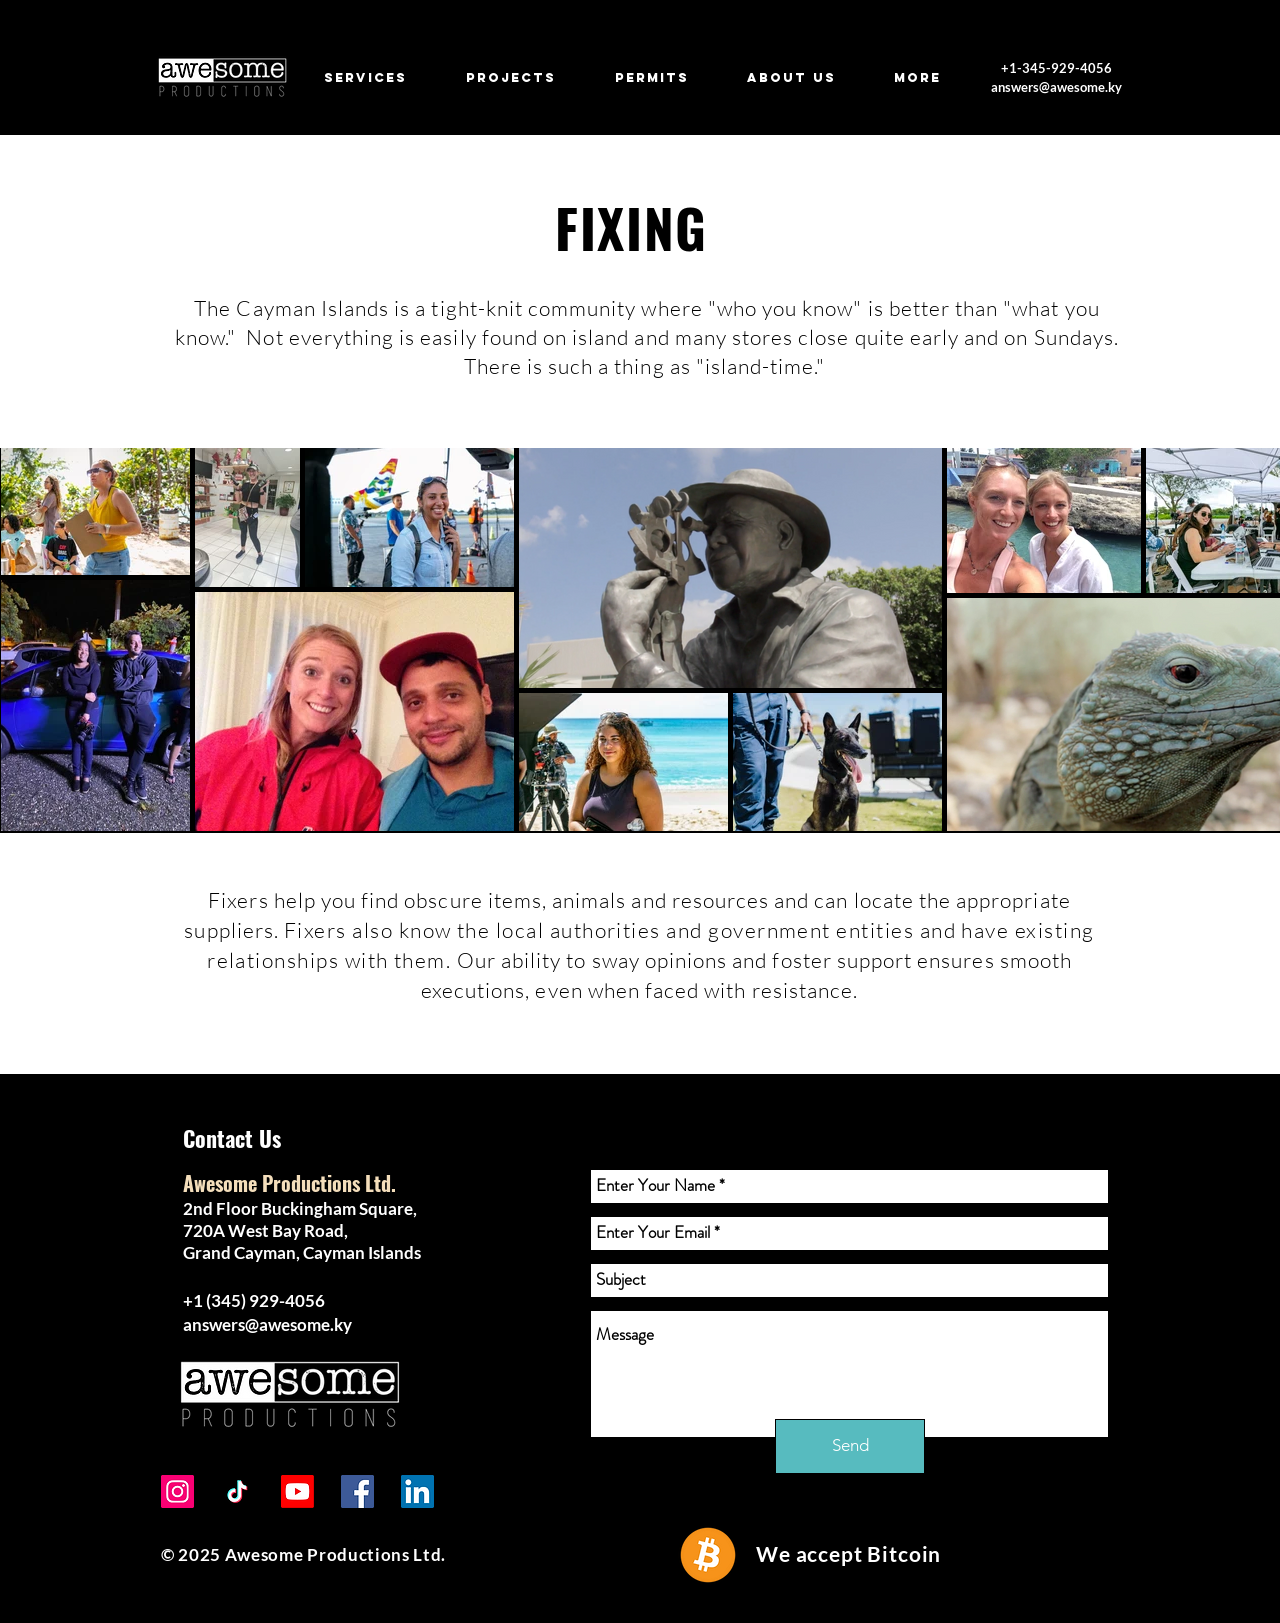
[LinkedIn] (417, 1491)
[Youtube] (297, 1491)
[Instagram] (177, 1491)
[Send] (850, 1446)
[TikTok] (237, 1491)
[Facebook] (357, 1491)
